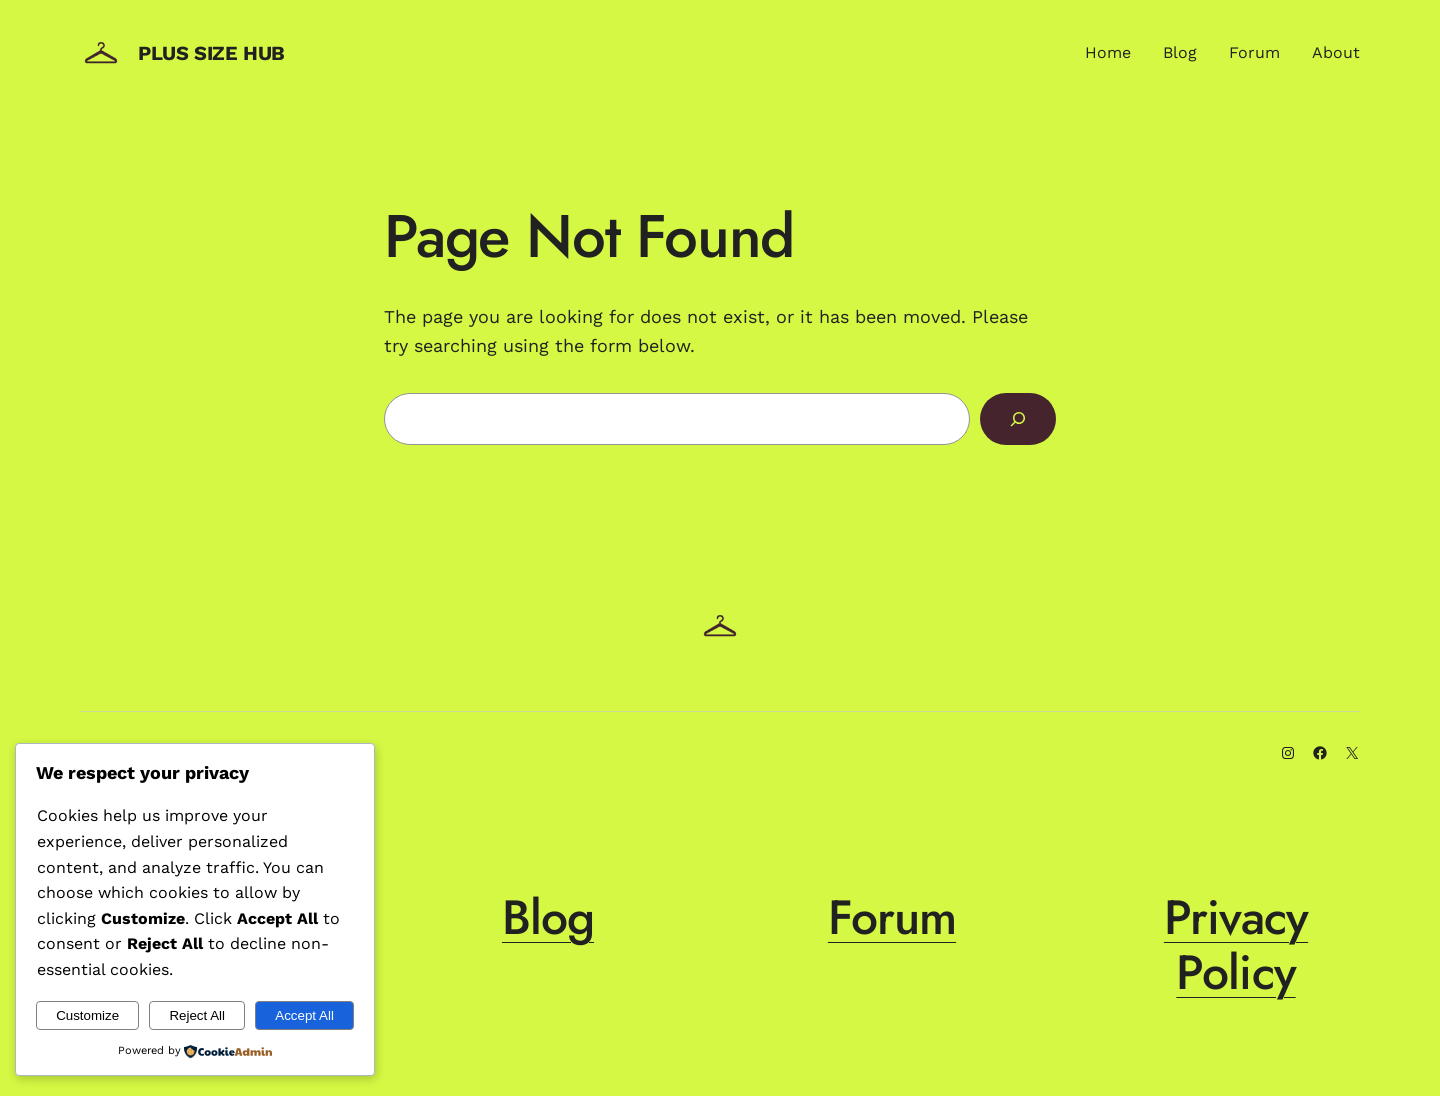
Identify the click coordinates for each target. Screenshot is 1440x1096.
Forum (892, 917)
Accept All (304, 1015)
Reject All (197, 1015)
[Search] (1018, 419)
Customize (87, 1015)
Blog (548, 917)
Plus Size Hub (211, 53)
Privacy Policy (1236, 945)
